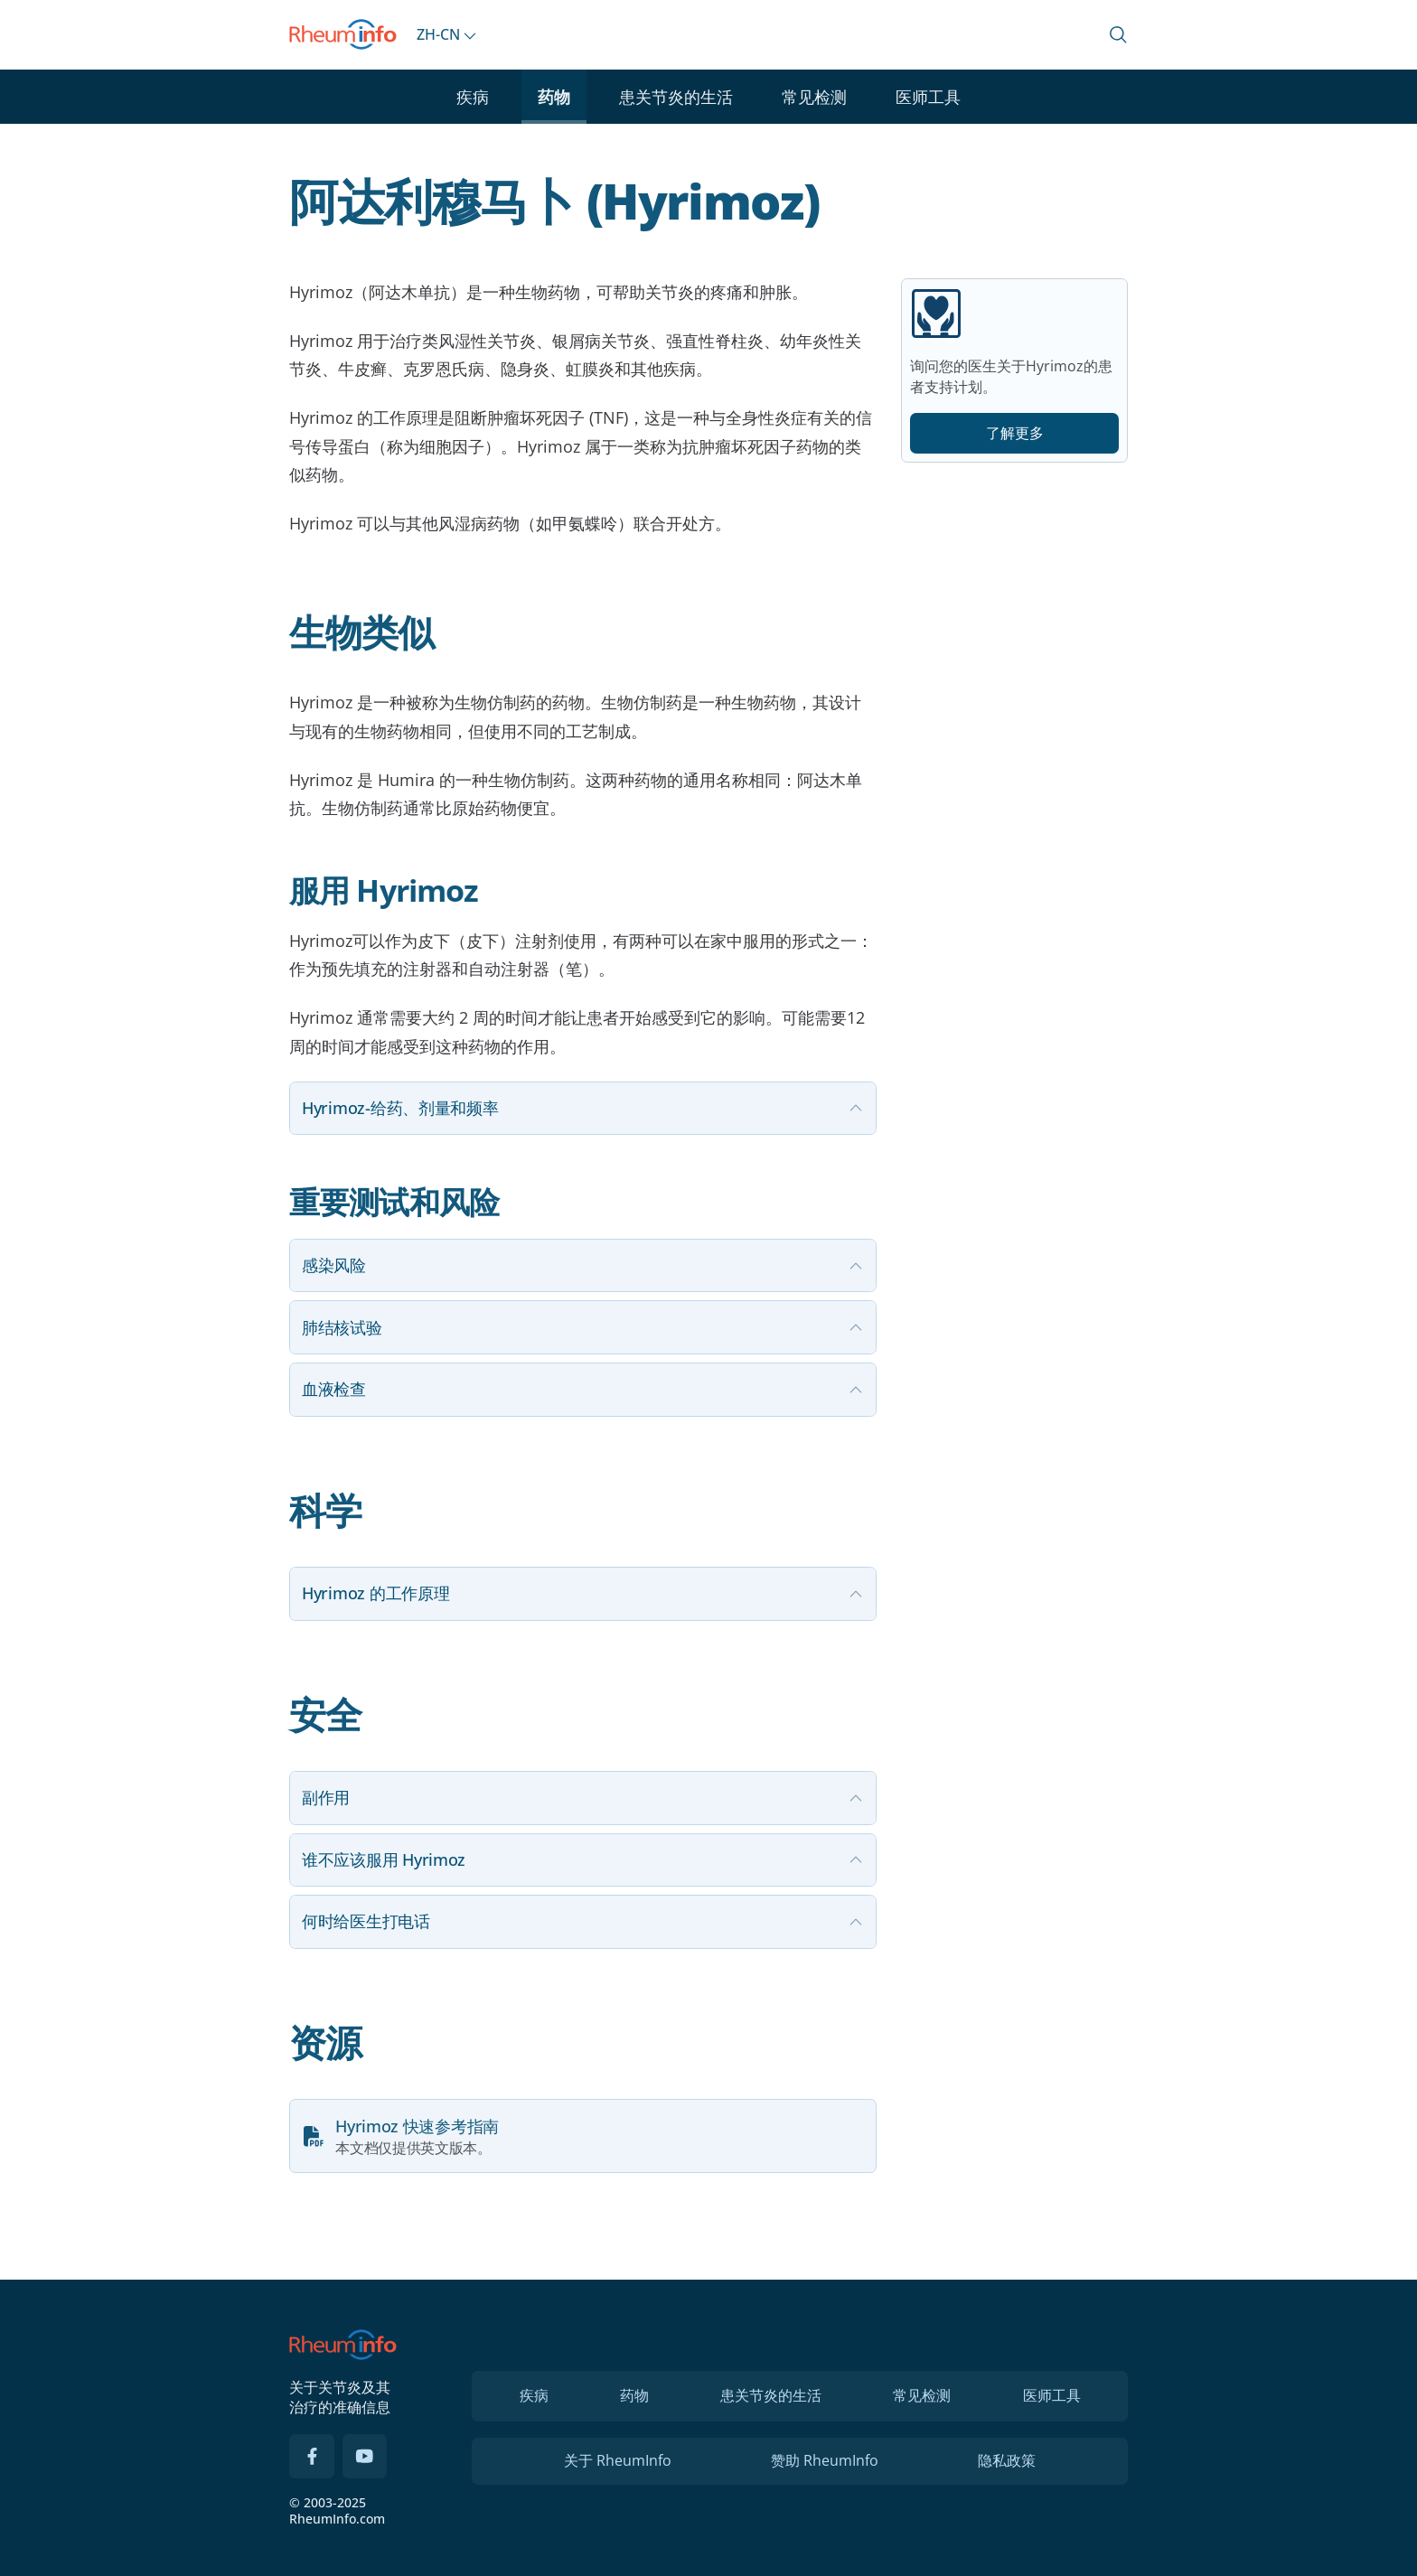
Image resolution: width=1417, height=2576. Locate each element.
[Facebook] (311, 2456)
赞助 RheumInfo (824, 2460)
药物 (554, 97)
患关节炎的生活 (676, 97)
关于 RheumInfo (617, 2460)
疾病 (472, 97)
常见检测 (814, 97)
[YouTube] (365, 2456)
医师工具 (928, 97)
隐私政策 (1007, 2460)
